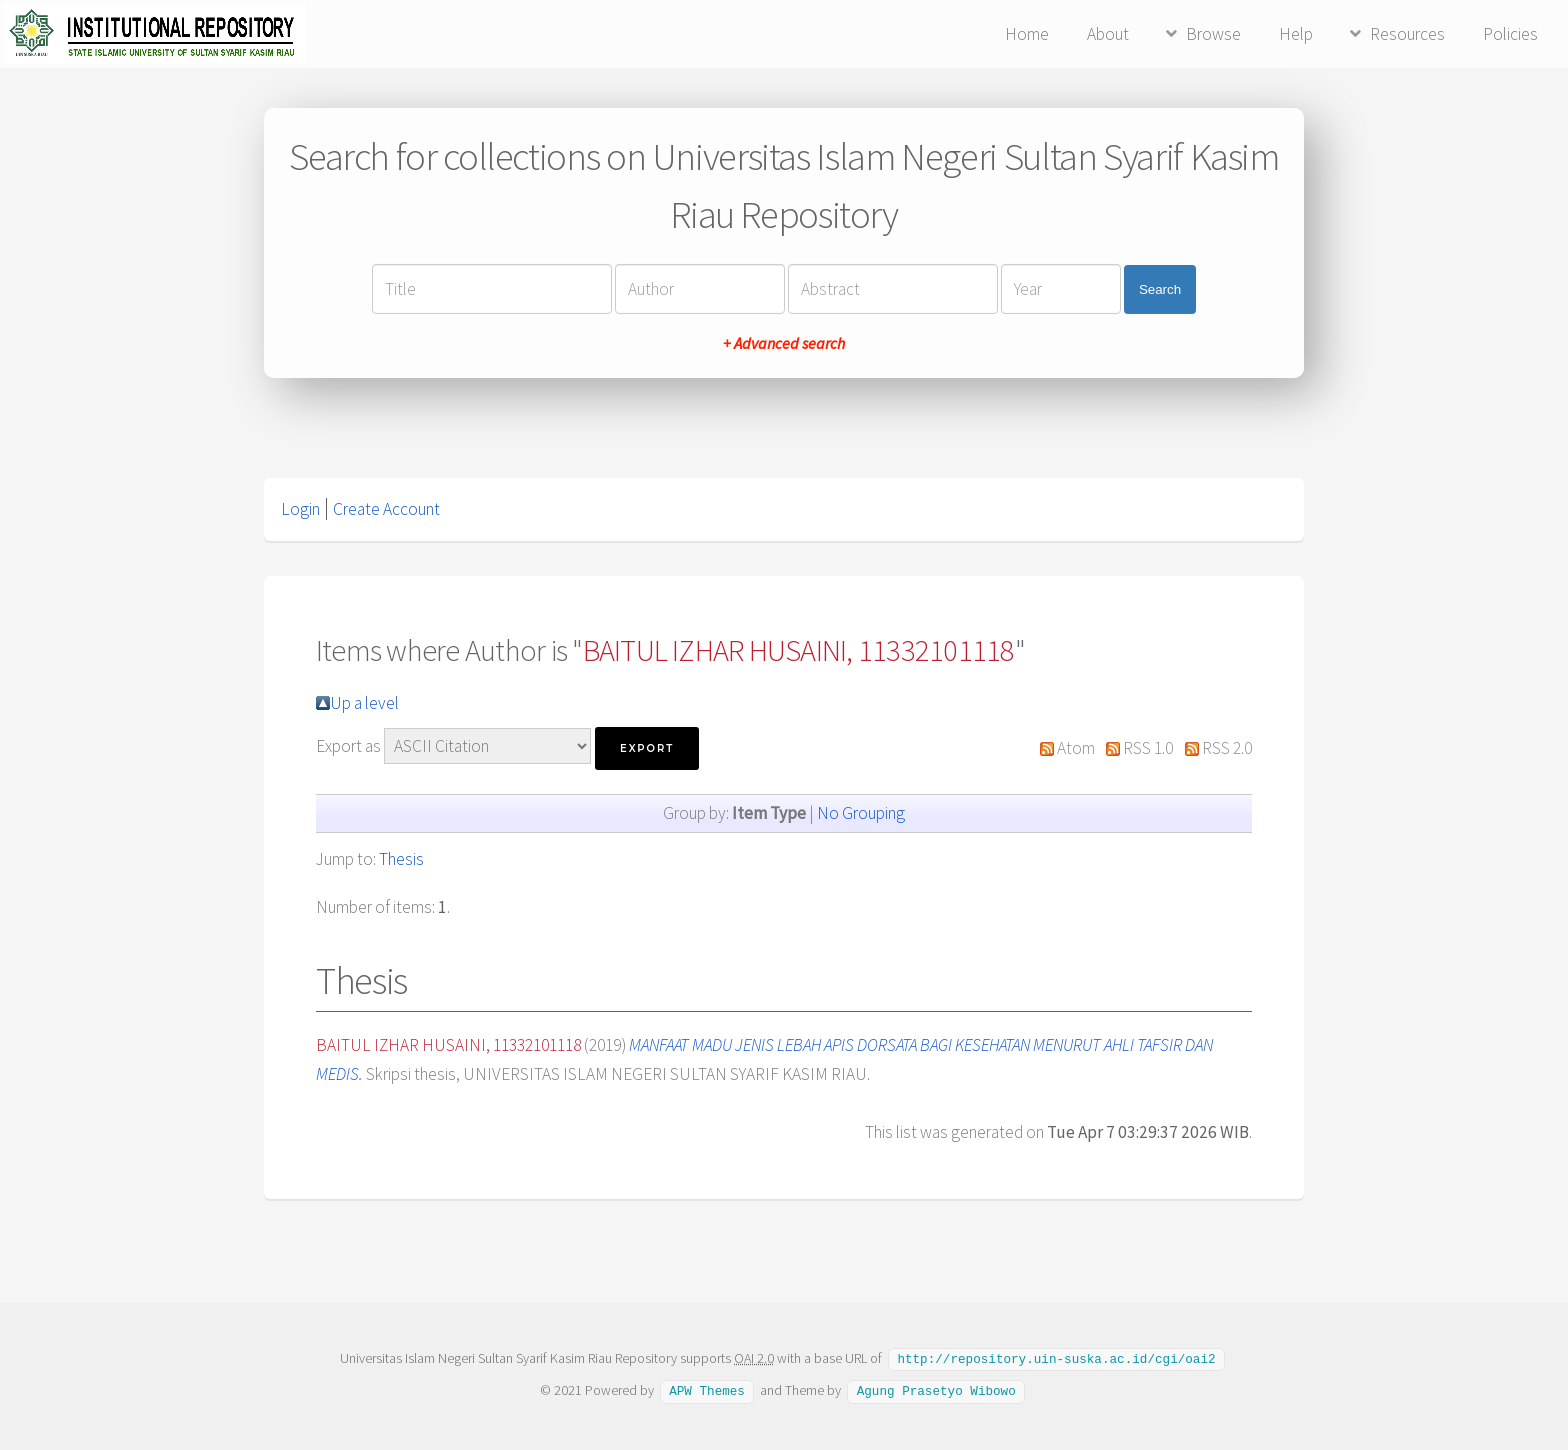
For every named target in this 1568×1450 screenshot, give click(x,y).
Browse (1213, 34)
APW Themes (707, 1389)
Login (300, 509)
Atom (1076, 748)
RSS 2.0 (1227, 748)
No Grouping (861, 813)
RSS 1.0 (1148, 748)
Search (1160, 289)
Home (1027, 34)
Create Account (386, 509)
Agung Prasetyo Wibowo (936, 1389)
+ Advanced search (784, 343)
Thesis (401, 859)
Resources (1407, 34)
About (1108, 34)
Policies (1510, 34)
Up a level (364, 703)
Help (1296, 34)
